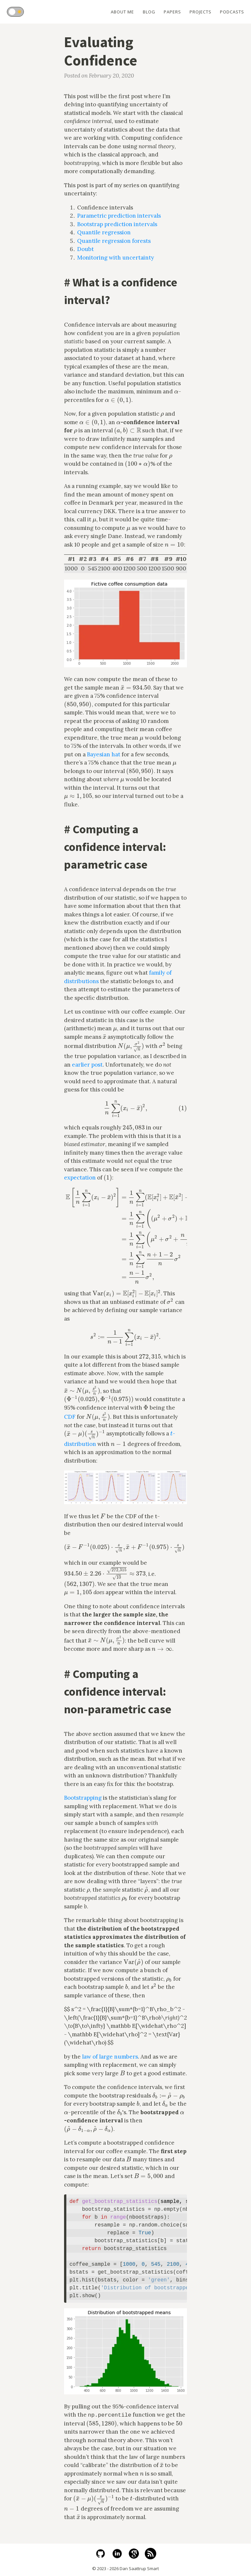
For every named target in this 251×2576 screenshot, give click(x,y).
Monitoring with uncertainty (115, 257)
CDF (69, 1416)
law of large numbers (110, 2056)
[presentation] (176, 391)
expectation (80, 1177)
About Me (121, 12)
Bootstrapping (83, 1797)
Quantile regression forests (114, 240)
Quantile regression (104, 232)
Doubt (85, 249)
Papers (171, 12)
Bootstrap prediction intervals (117, 224)
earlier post (87, 1064)
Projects (200, 12)
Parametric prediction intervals (119, 215)
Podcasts (232, 12)
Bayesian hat (103, 754)
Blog (148, 12)
